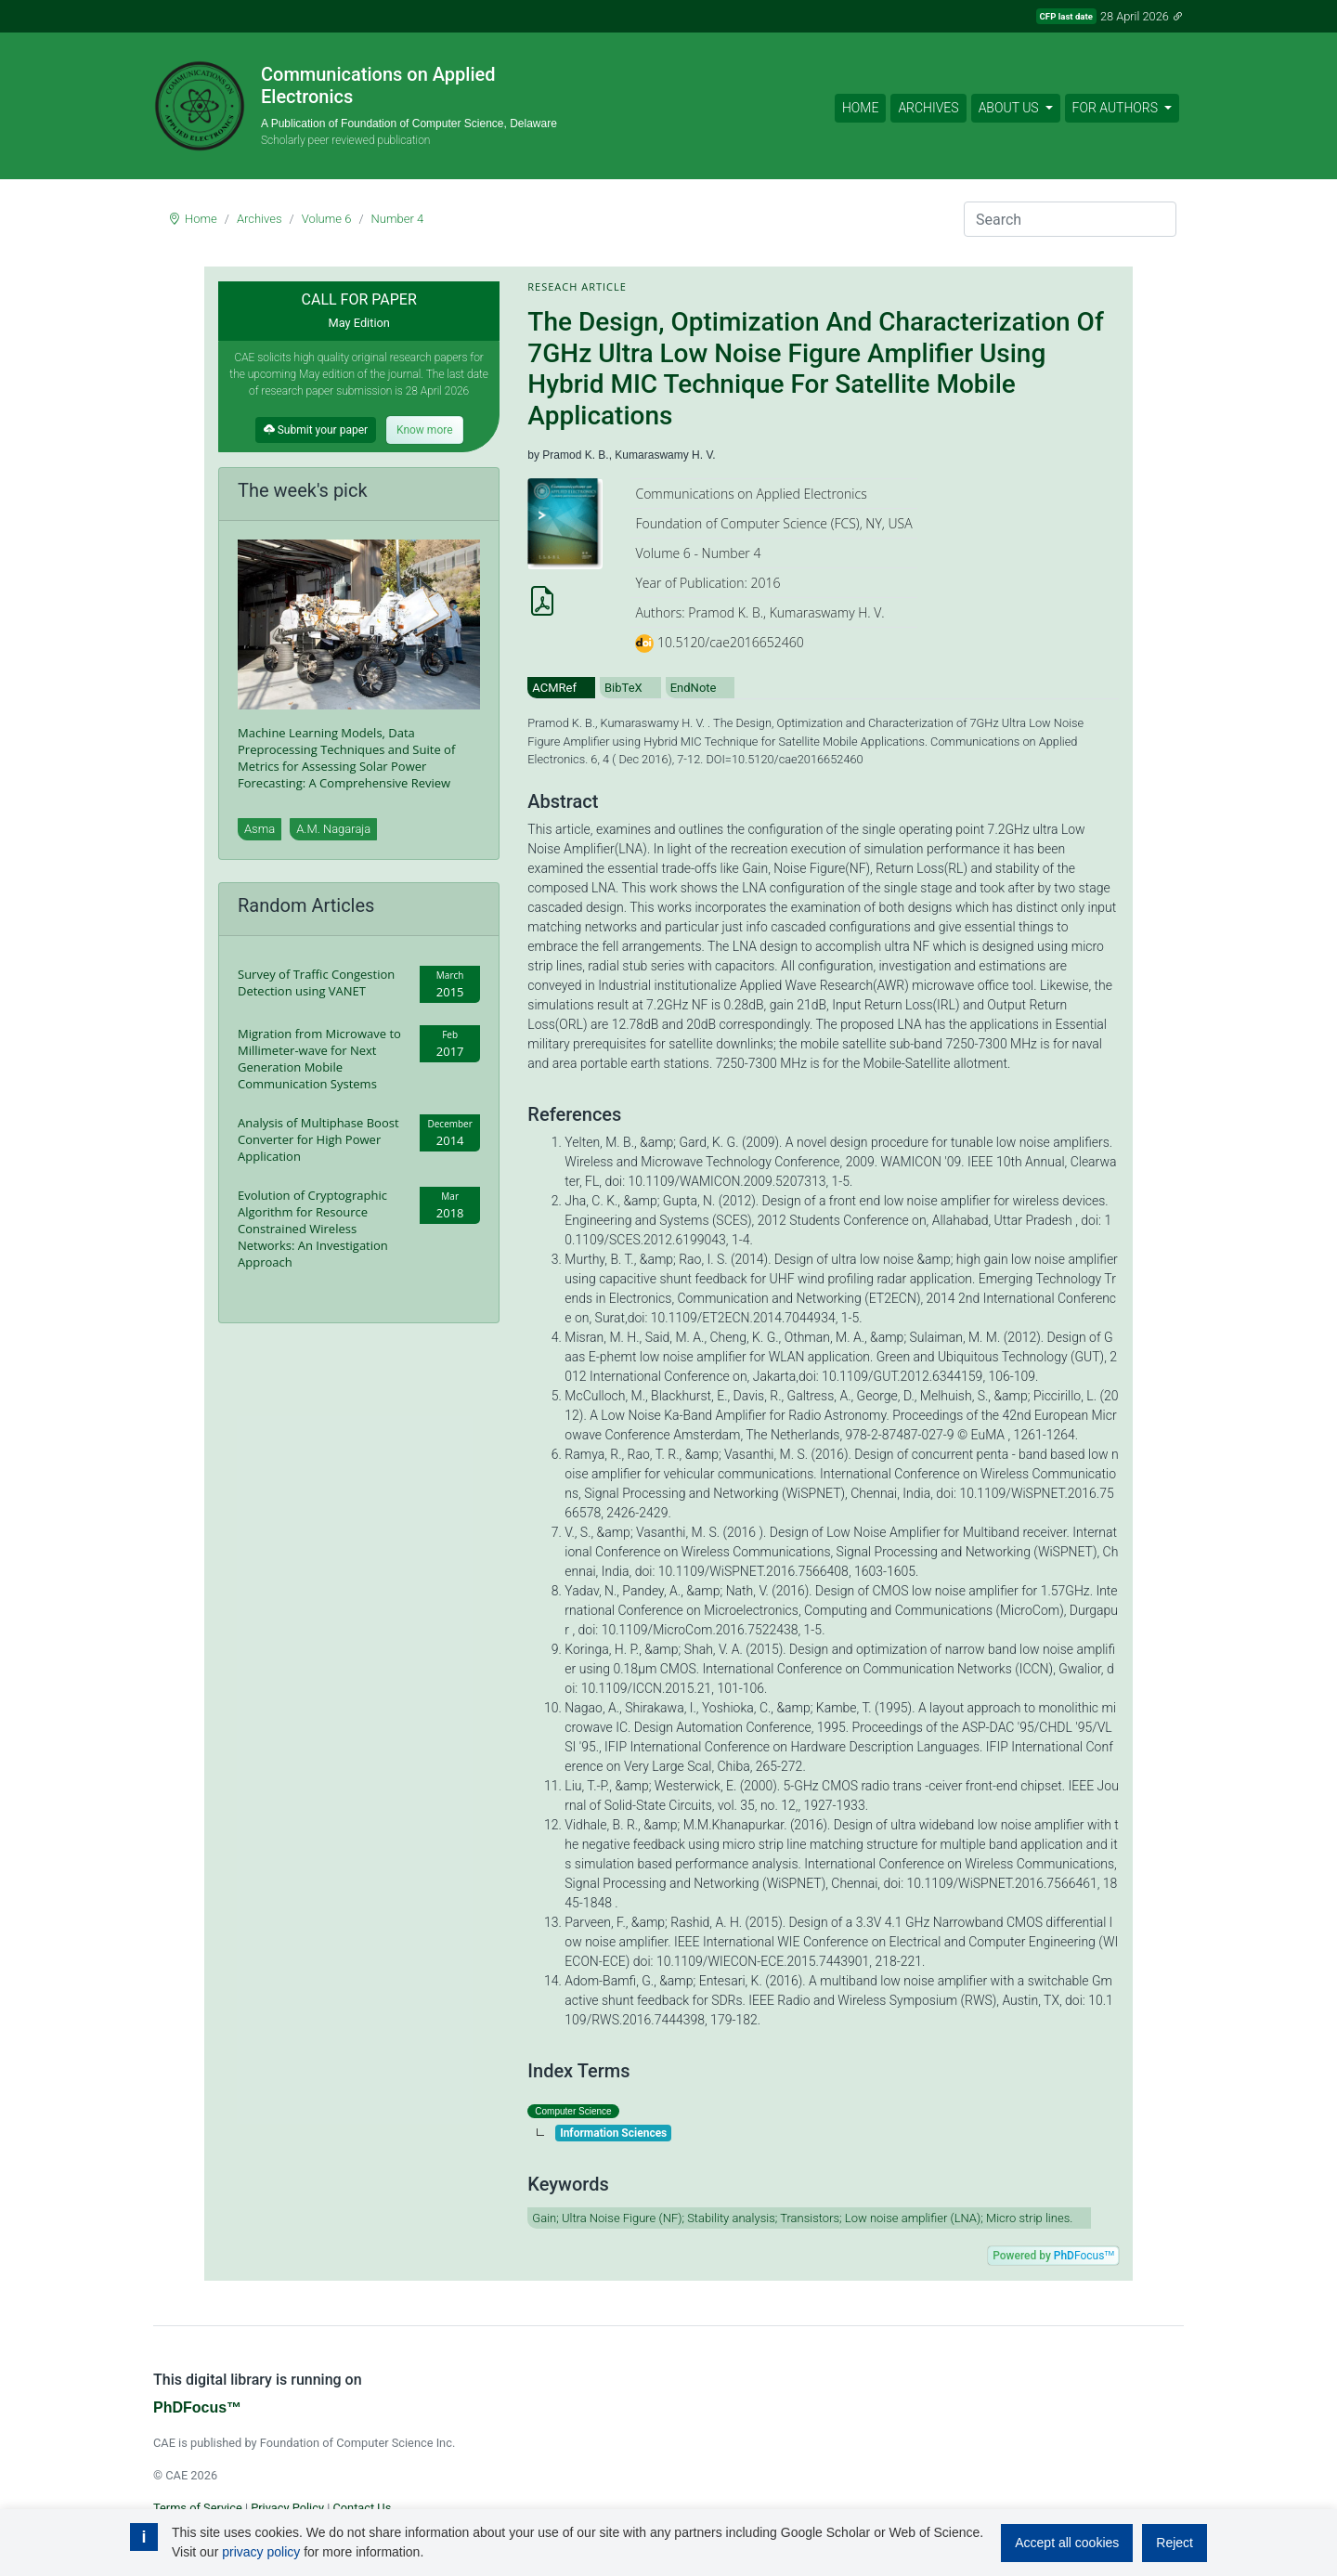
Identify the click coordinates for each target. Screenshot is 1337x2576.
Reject (1174, 2542)
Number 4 (397, 219)
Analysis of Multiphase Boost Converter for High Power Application (318, 1139)
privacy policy (261, 2551)
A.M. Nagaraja (333, 829)
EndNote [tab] (693, 688)
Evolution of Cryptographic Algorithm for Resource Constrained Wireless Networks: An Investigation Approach (313, 1228)
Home (860, 107)
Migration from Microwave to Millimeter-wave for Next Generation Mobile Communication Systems (319, 1058)
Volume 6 (327, 219)
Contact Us (361, 2508)
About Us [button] (1010, 107)
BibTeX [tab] (623, 688)
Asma (259, 829)
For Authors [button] (1117, 107)
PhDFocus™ (197, 2407)
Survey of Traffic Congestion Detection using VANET (316, 982)
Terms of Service (197, 2508)
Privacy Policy (287, 2508)
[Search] (1070, 219)
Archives (928, 107)
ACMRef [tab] (554, 688)
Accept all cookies (1067, 2542)
